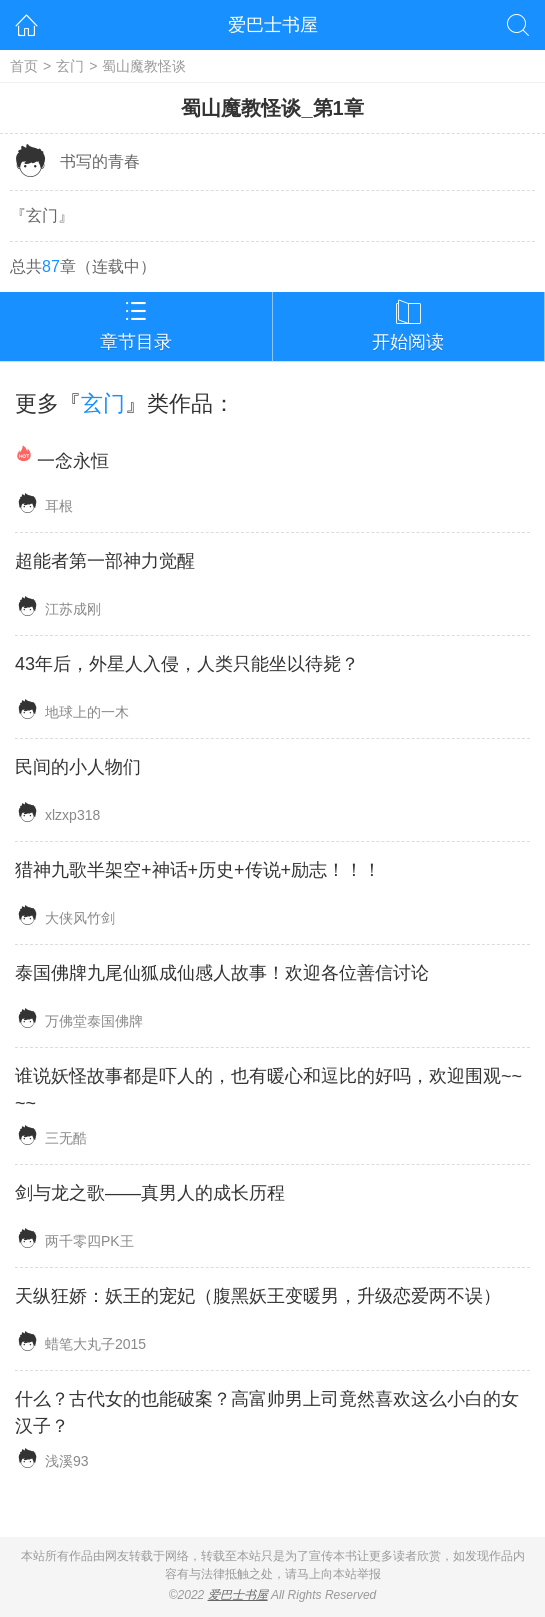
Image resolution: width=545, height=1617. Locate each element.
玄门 (70, 66)
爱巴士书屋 (273, 25)
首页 (24, 66)
